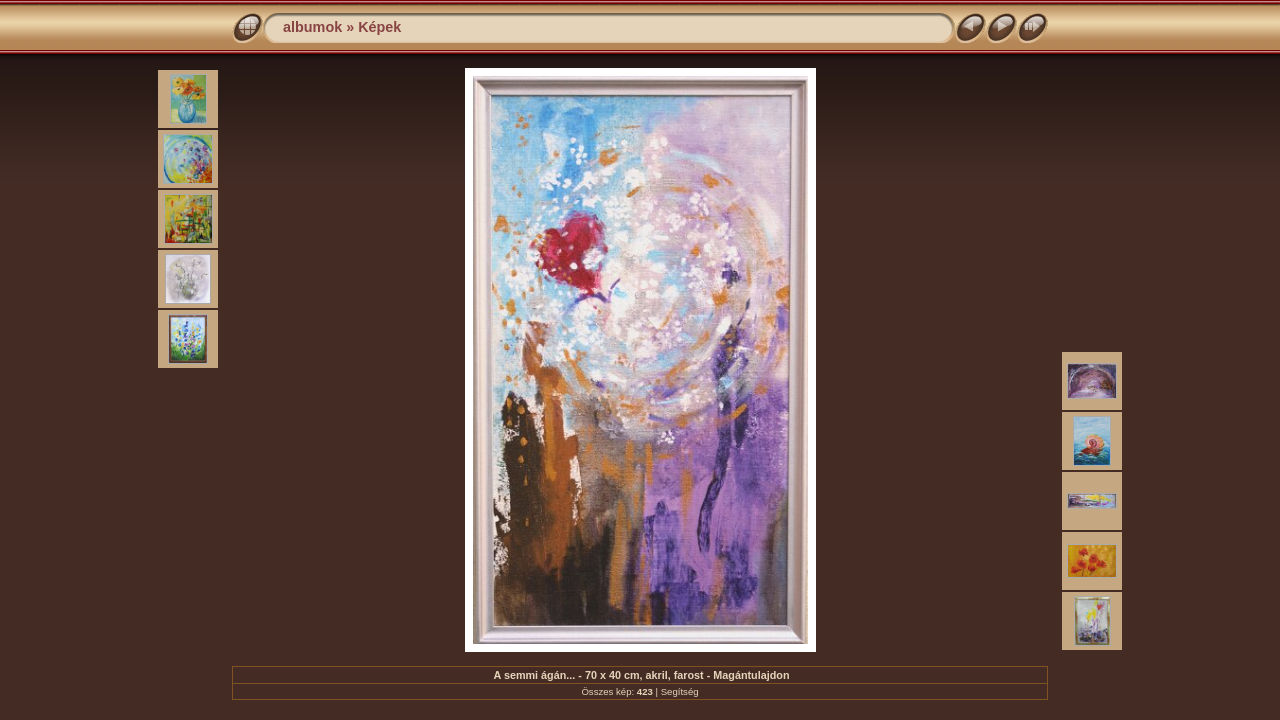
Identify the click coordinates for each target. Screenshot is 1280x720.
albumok (312, 27)
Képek (379, 27)
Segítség (680, 691)
